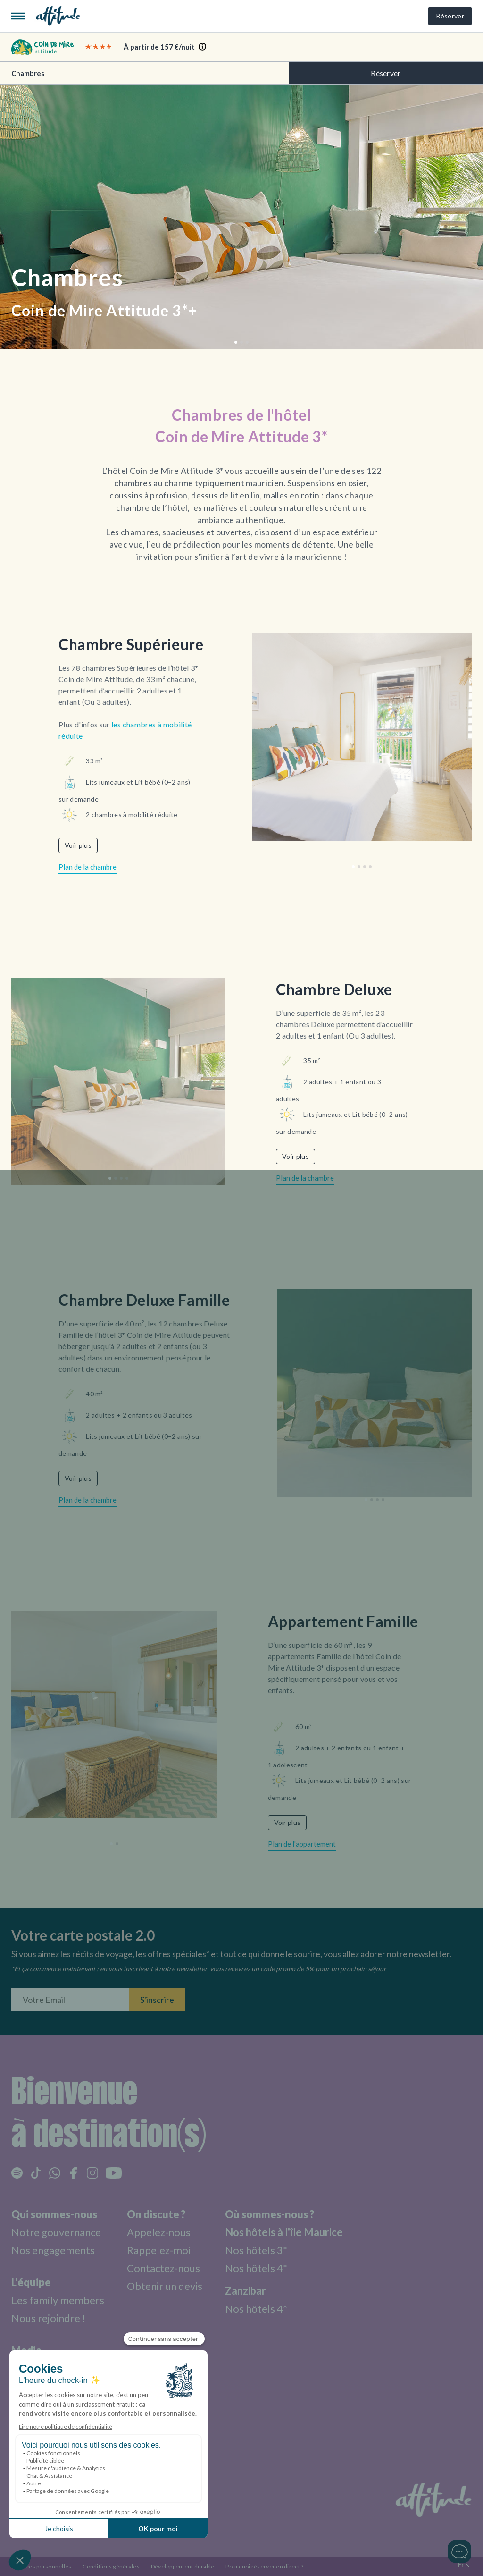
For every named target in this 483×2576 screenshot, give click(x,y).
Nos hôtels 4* (256, 2268)
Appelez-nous (159, 2232)
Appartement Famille (343, 1621)
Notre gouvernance (56, 2232)
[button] (235, 342)
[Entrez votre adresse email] (70, 1999)
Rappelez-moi (159, 2250)
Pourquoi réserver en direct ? (264, 2566)
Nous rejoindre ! (48, 2318)
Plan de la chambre (87, 866)
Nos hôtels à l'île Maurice (284, 2232)
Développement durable (183, 2566)
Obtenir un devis (164, 2286)
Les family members (57, 2300)
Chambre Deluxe (334, 989)
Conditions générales (111, 2566)
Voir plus (78, 845)
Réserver (450, 16)
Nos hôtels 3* (256, 2250)
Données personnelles (41, 2566)
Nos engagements (53, 2250)
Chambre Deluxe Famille (144, 1300)
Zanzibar (245, 2290)
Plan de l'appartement (302, 1844)
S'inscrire (157, 1999)
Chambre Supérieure (131, 644)
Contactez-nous (163, 2268)
